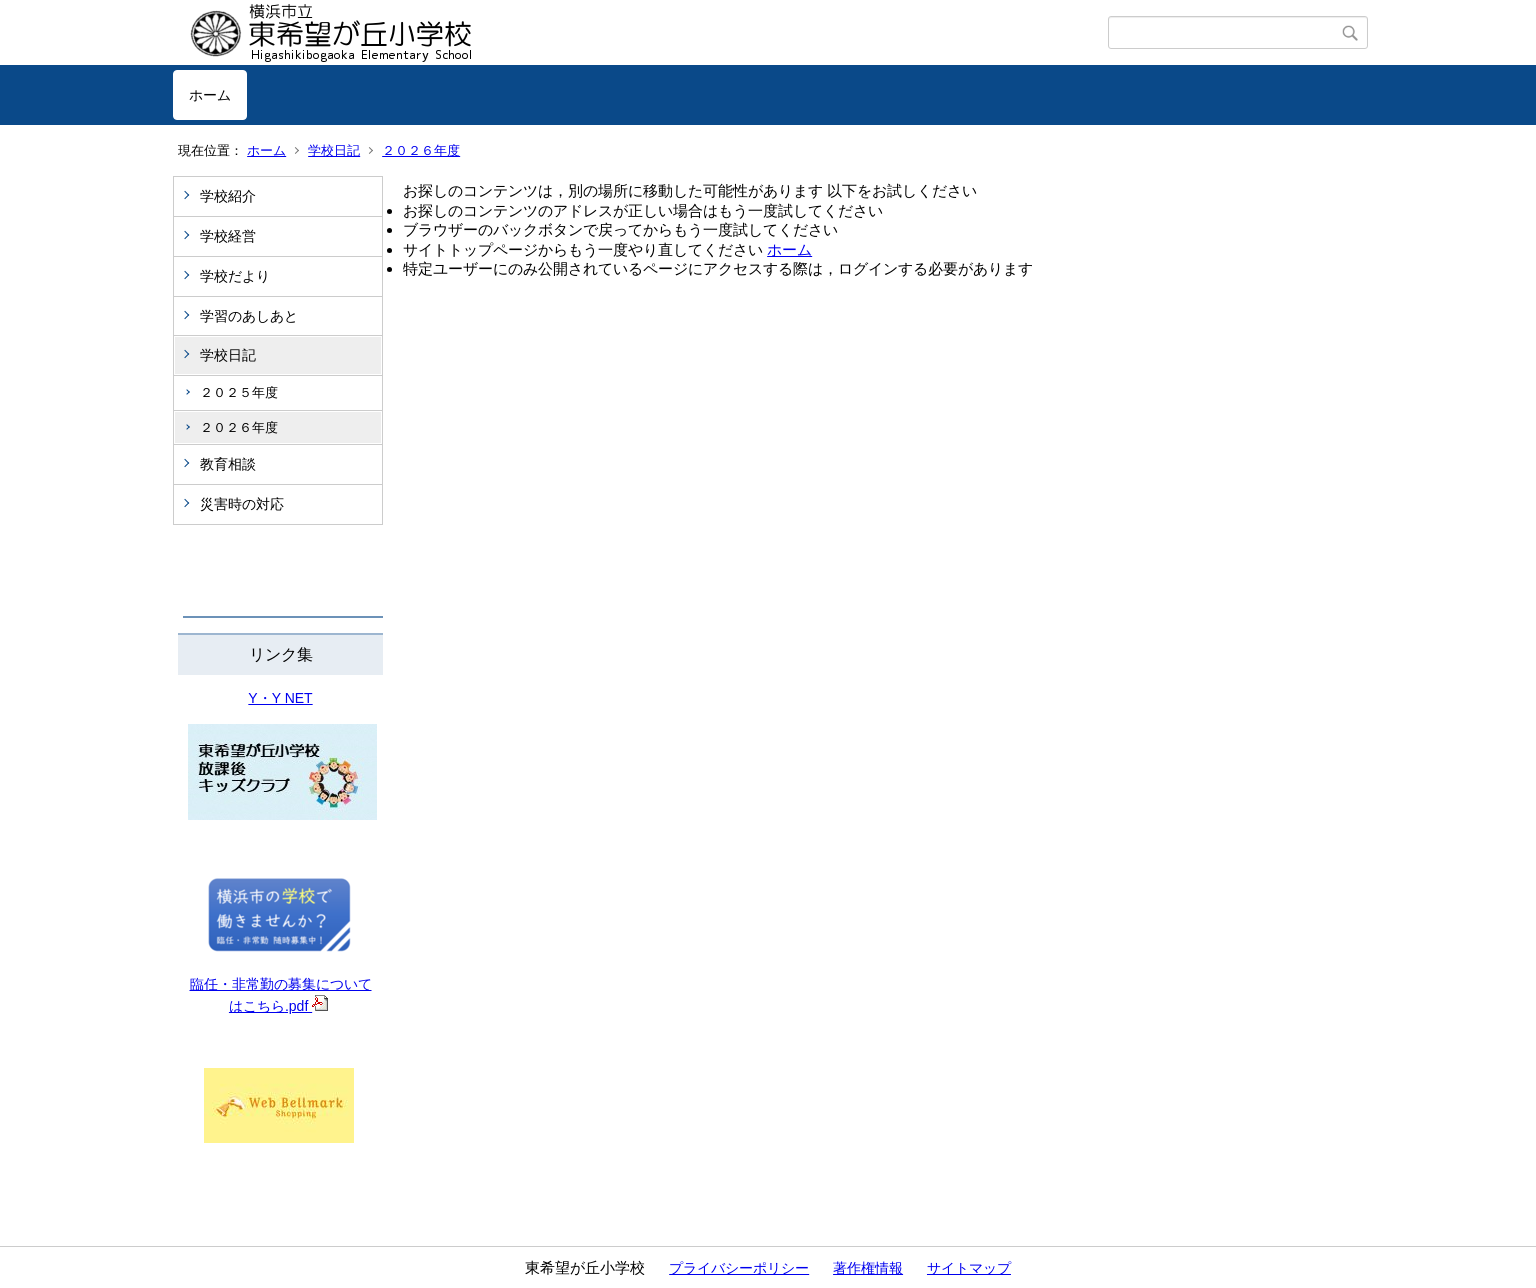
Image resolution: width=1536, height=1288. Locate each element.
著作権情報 (868, 1268)
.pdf (306, 1006)
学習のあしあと (249, 316)
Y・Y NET (280, 698)
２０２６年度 (421, 150)
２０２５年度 (239, 392)
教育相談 (228, 464)
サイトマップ (969, 1268)
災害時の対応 (242, 504)
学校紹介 (228, 196)
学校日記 (334, 150)
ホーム (210, 95)
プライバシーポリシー (739, 1268)
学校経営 (228, 236)
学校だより (235, 276)
